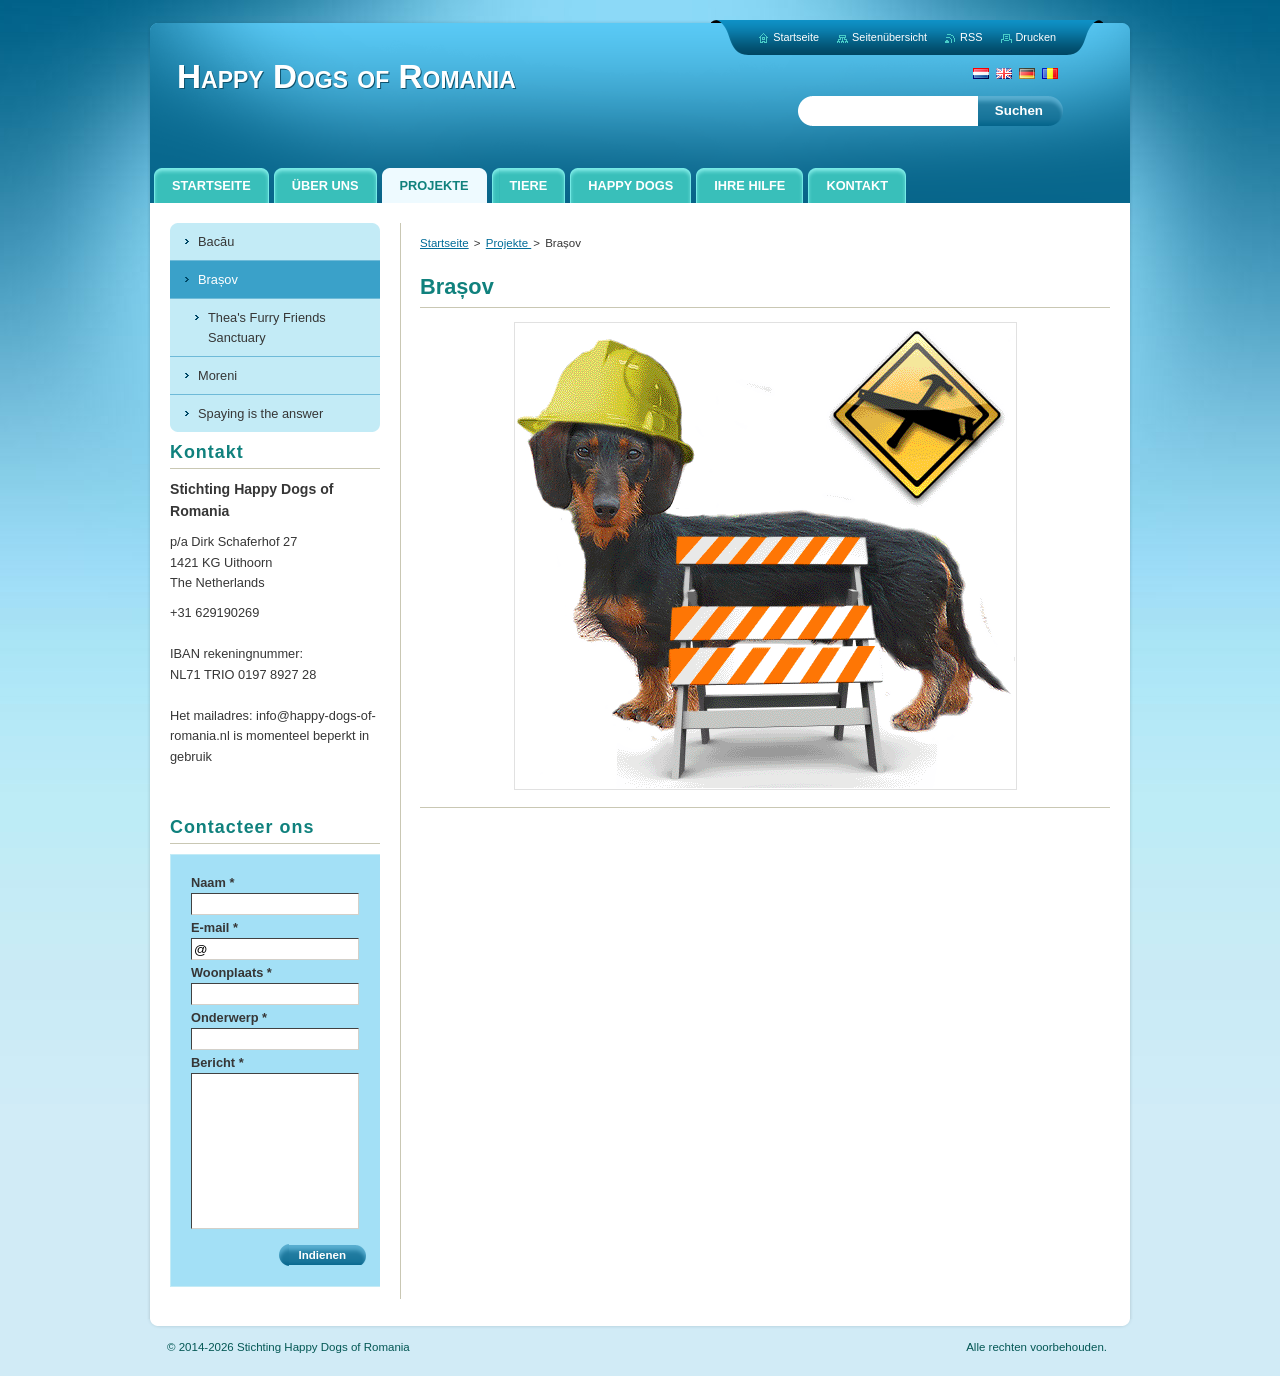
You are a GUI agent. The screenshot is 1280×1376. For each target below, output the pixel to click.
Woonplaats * (231, 972)
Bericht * (217, 1062)
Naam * (212, 882)
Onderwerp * (229, 1017)
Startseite (444, 243)
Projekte (508, 243)
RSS (971, 37)
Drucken (1036, 37)
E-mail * (214, 927)
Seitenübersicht (889, 37)
